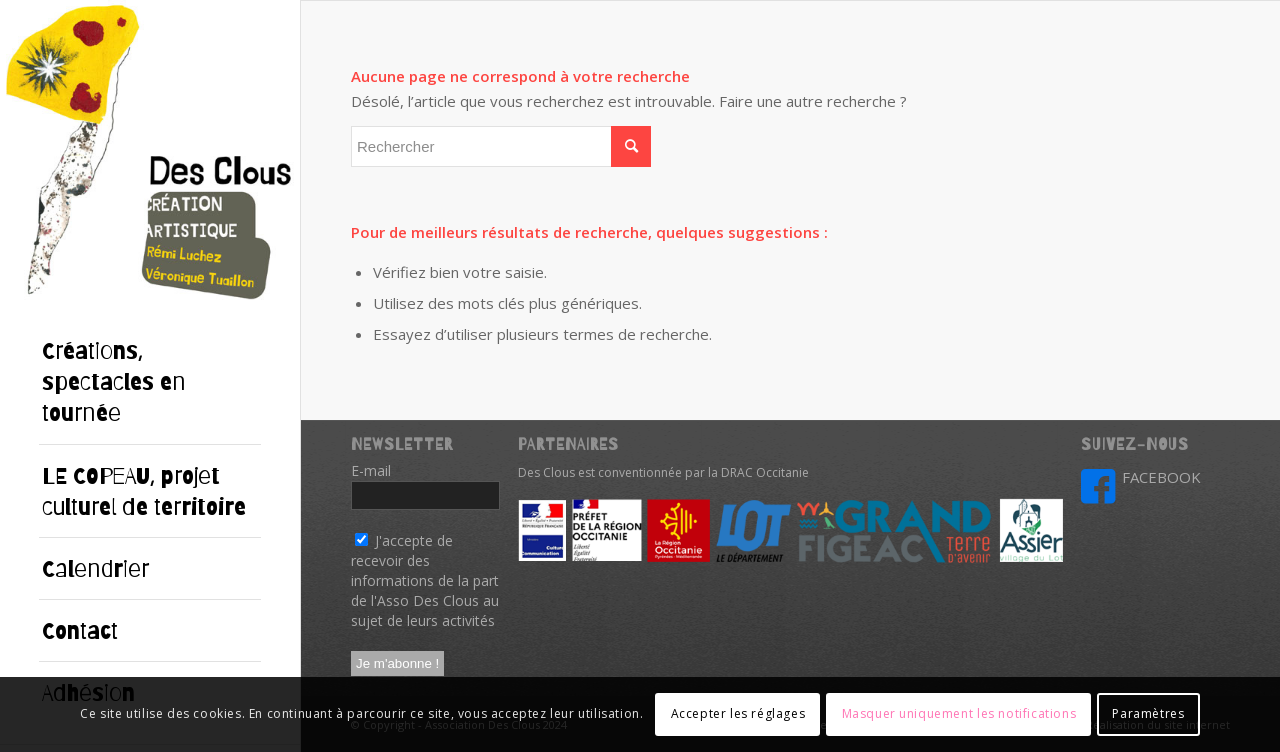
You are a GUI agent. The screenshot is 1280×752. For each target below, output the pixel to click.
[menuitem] (150, 382)
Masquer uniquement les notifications (959, 713)
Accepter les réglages (738, 713)
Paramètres (1148, 713)
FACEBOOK (1161, 477)
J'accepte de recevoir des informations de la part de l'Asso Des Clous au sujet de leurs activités (425, 580)
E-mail (376, 470)
